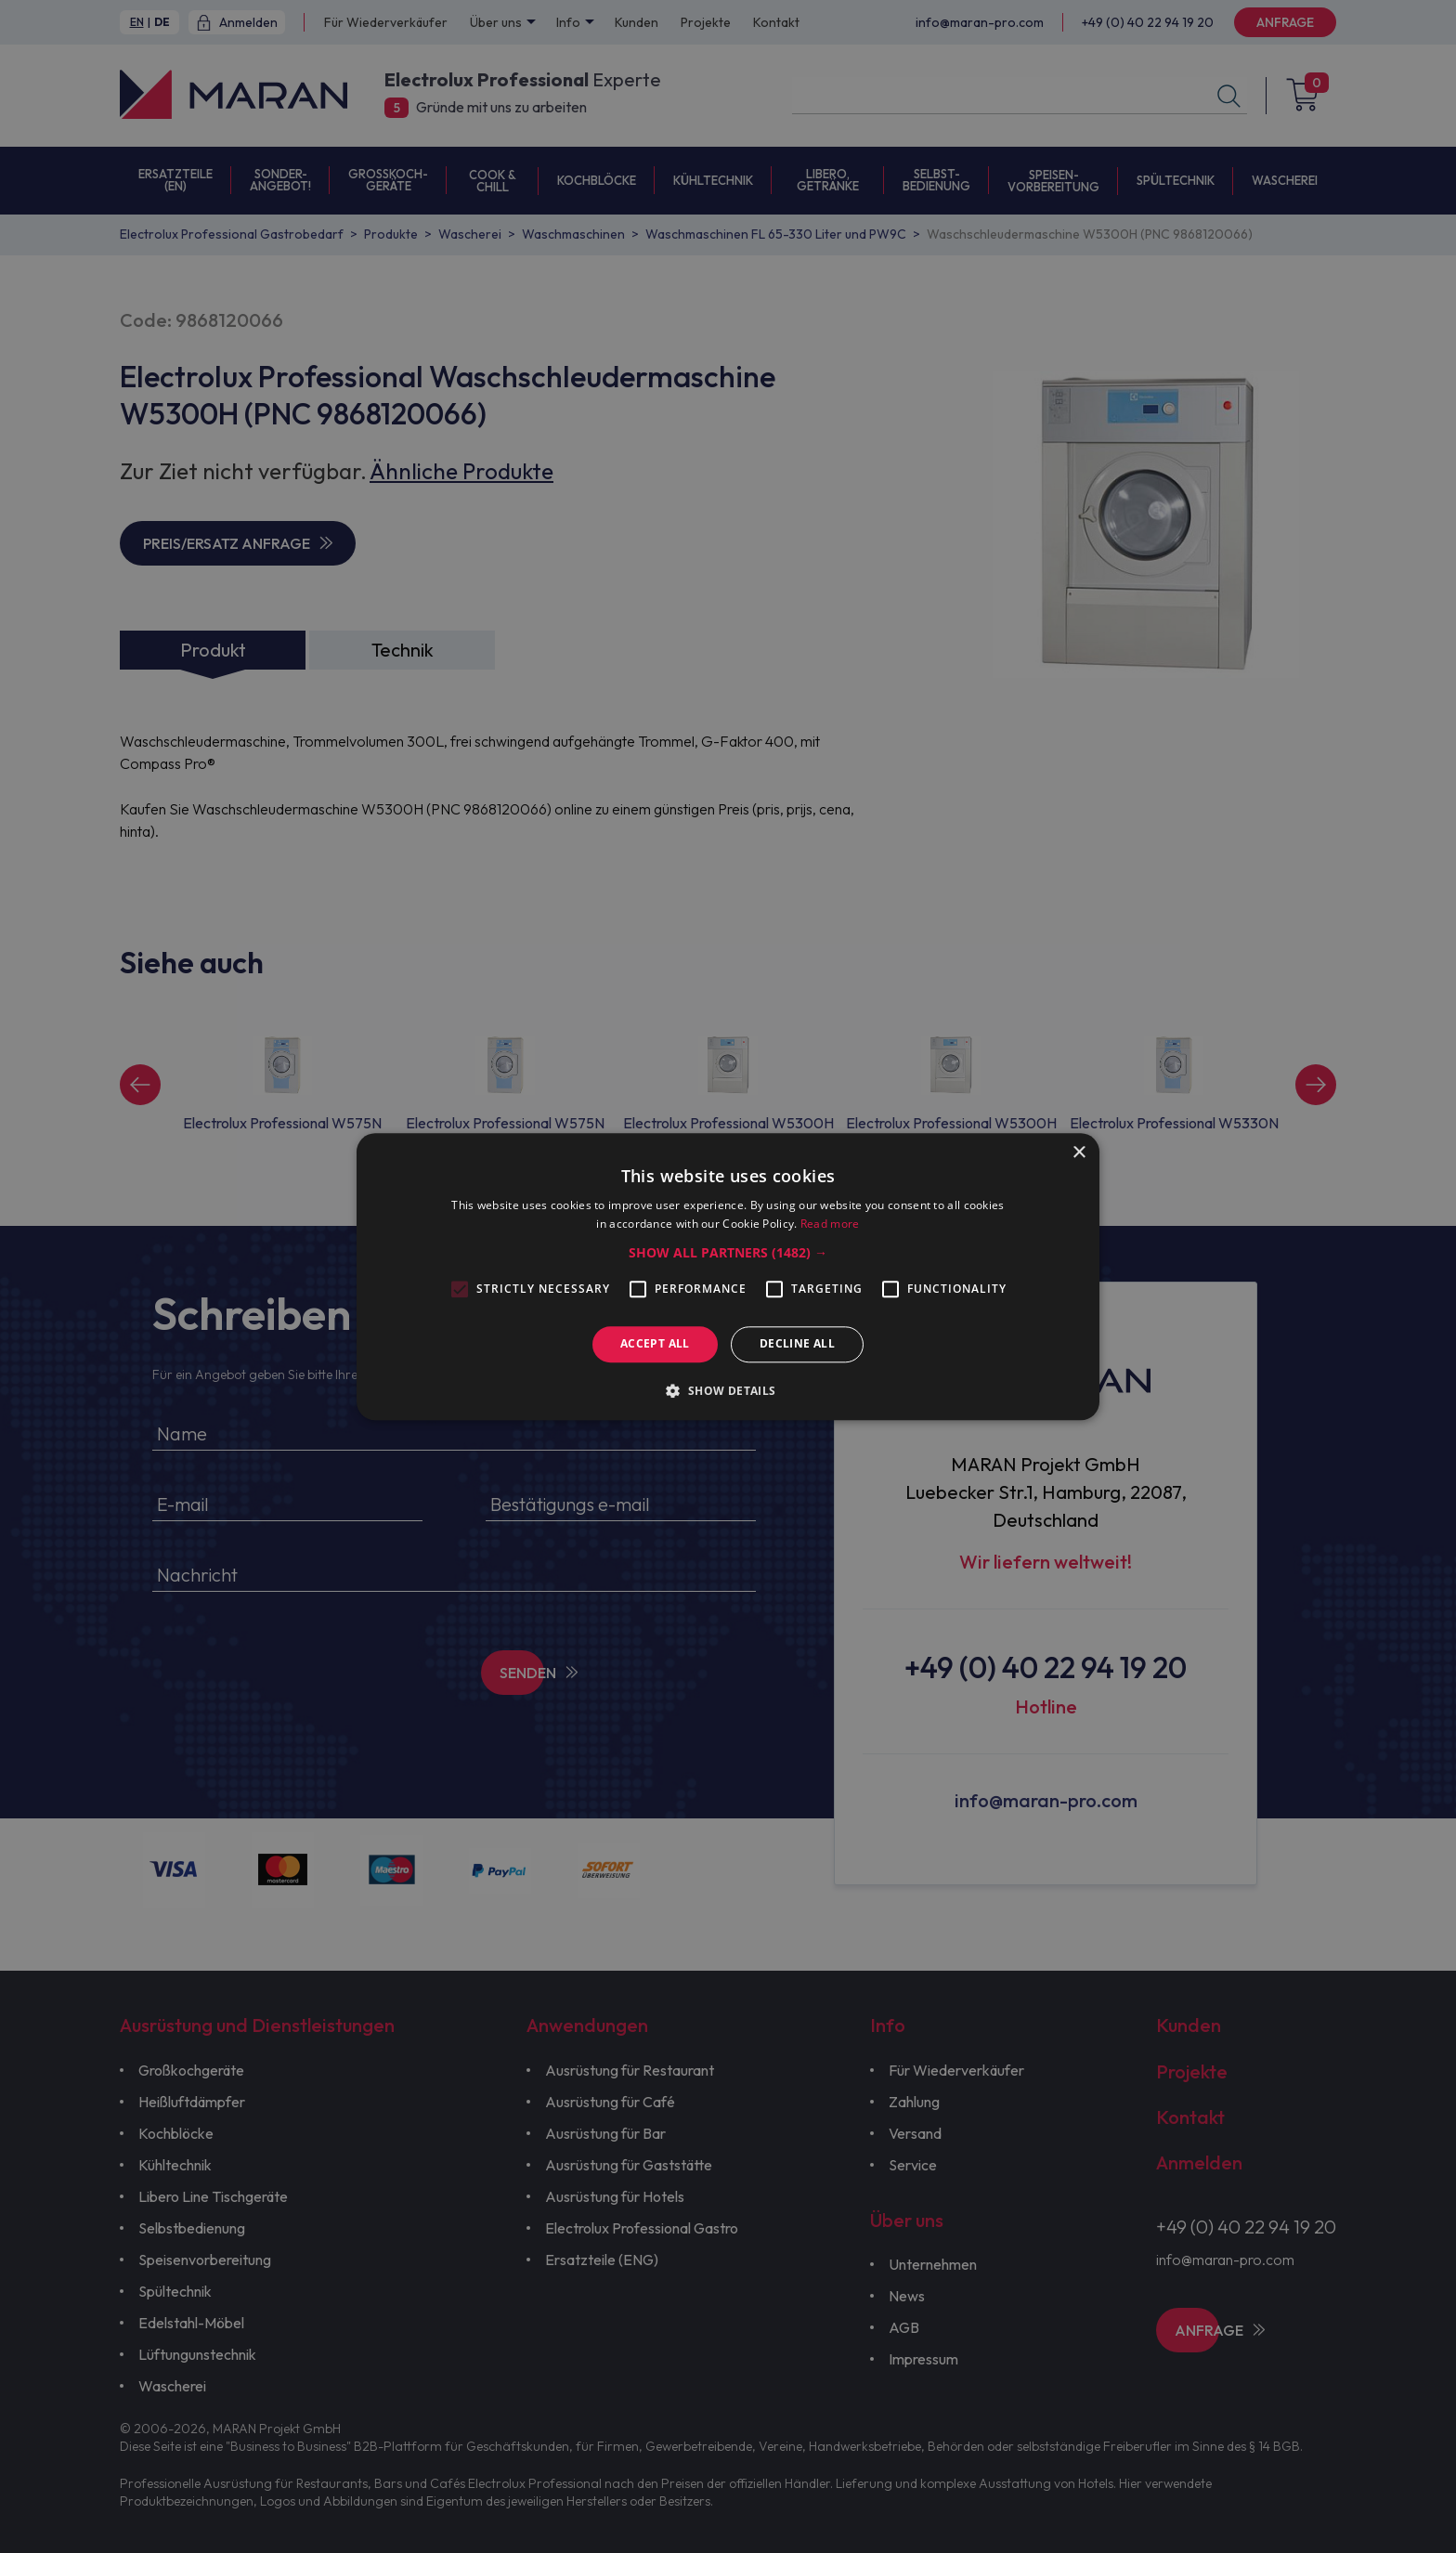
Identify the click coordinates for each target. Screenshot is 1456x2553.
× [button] (1079, 1153)
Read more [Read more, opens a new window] (830, 1223)
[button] (728, 1253)
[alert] (728, 1276)
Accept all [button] (655, 1344)
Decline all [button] (797, 1344)
